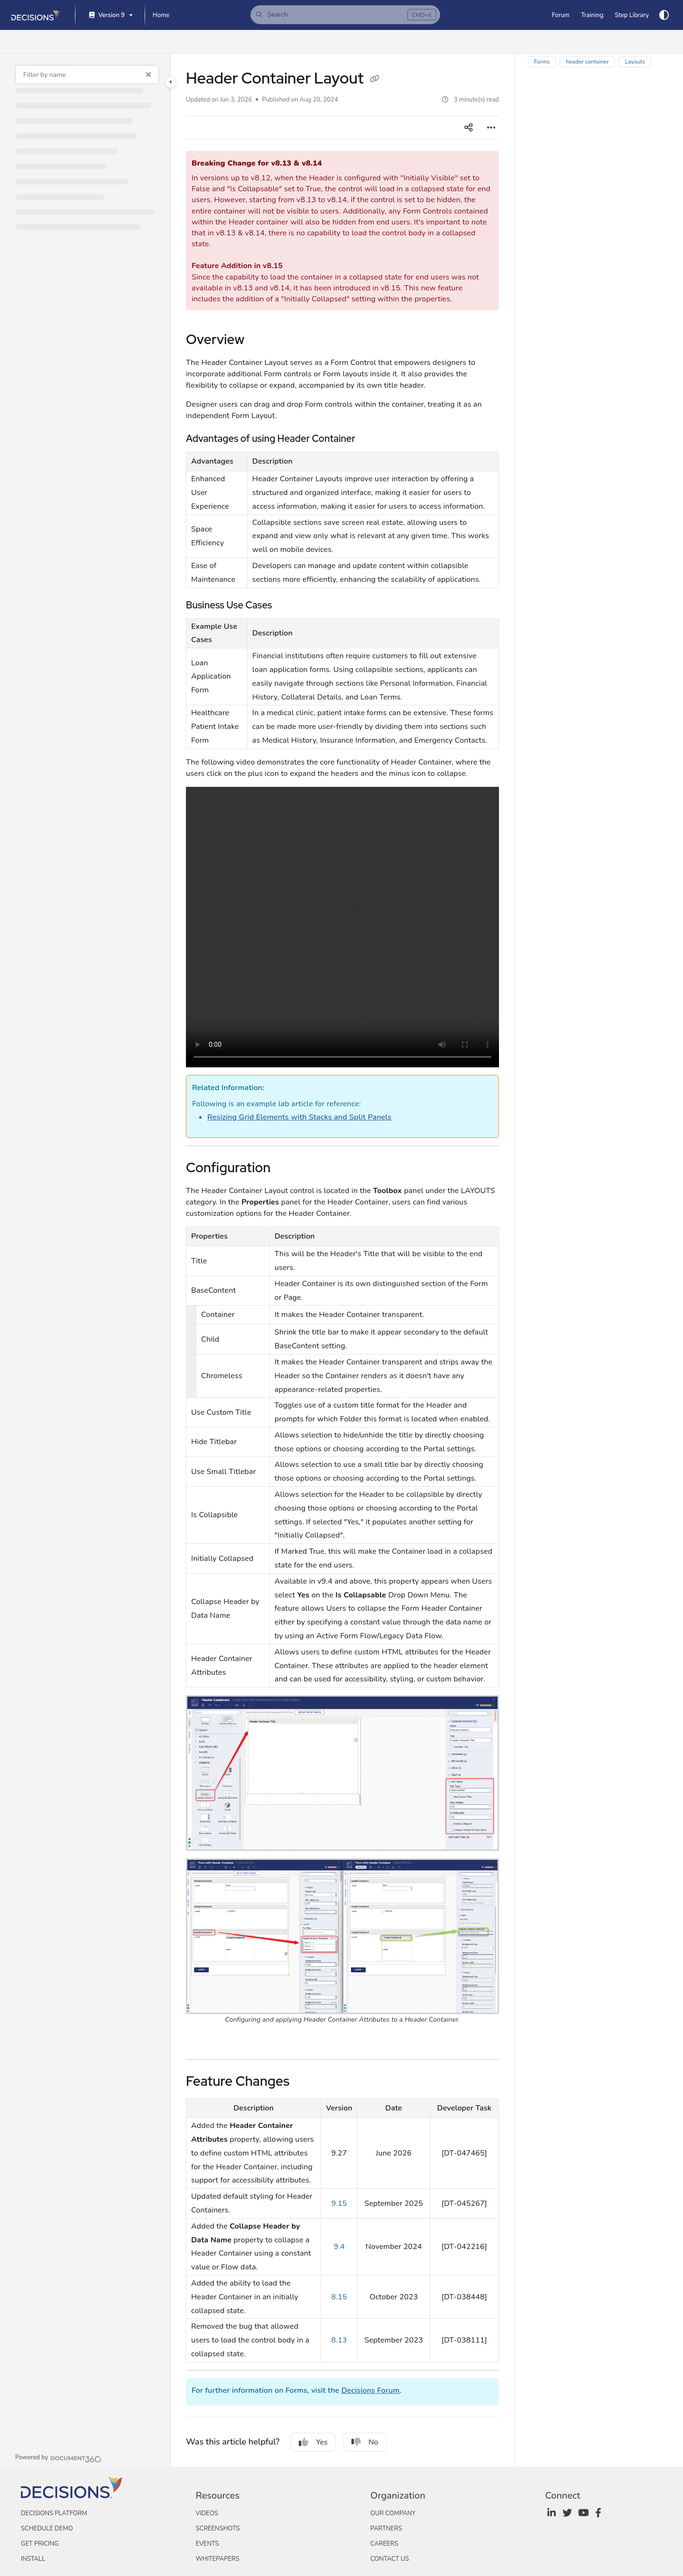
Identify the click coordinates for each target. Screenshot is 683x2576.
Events (207, 2543)
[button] (345, 14)
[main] (342, 1260)
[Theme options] (664, 15)
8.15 (339, 2297)
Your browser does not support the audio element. (342, 927)
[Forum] (560, 15)
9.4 (338, 2246)
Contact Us (389, 2559)
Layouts (635, 61)
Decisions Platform (54, 2513)
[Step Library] (632, 15)
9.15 (339, 2203)
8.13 (339, 2340)
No (364, 2442)
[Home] (161, 15)
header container (587, 61)
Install (33, 2559)
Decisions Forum (371, 2390)
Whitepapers (217, 2559)
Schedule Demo (47, 2528)
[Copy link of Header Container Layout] (374, 79)
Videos (206, 2513)
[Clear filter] (148, 74)
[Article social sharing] (468, 127)
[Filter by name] (87, 74)
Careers (384, 2543)
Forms (542, 61)
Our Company (392, 2513)
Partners (386, 2528)
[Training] (592, 15)
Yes (313, 2442)
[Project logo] (35, 15)
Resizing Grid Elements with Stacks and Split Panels (299, 1117)
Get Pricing (39, 2543)
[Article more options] (491, 127)
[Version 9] (110, 15)
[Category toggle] (170, 82)
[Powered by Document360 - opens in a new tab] (58, 2458)
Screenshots (217, 2528)
